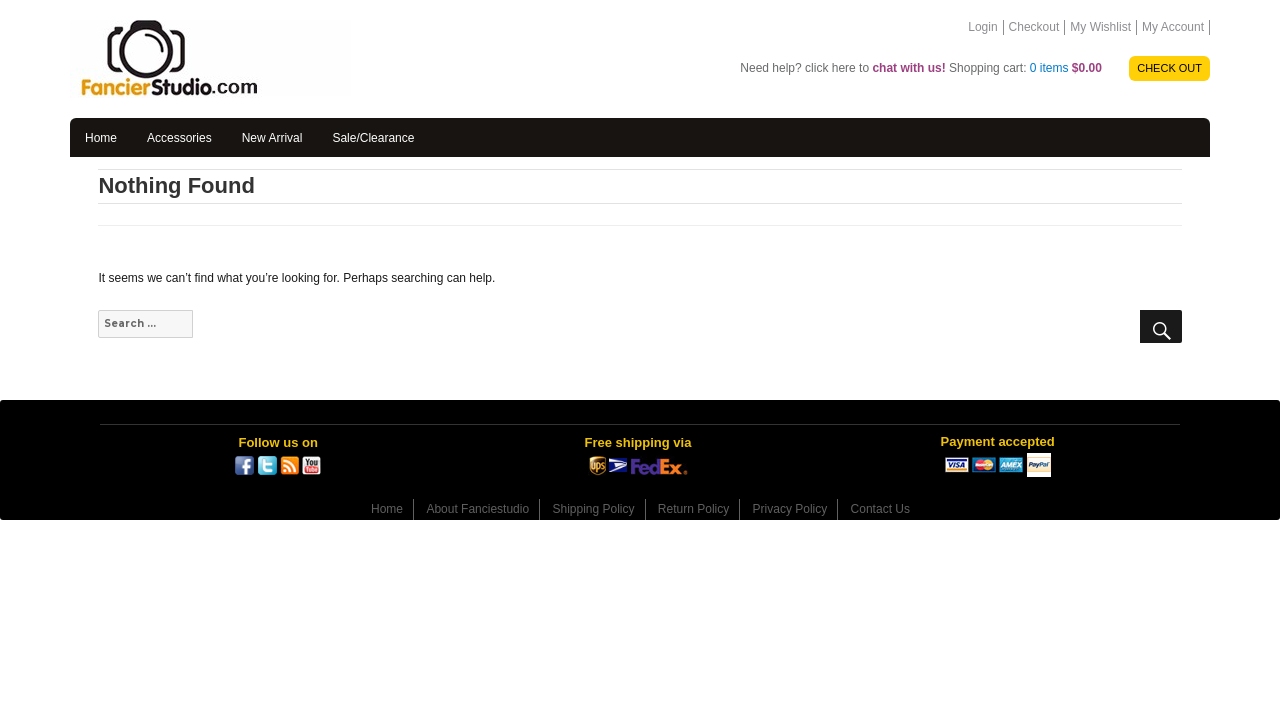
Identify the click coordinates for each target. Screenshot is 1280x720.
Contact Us (880, 509)
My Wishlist (1100, 27)
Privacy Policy (790, 509)
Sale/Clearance (373, 138)
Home (101, 138)
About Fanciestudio (477, 509)
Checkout (1034, 27)
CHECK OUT (1169, 68)
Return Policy (693, 509)
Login (982, 27)
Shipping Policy (593, 509)
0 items (1066, 68)
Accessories (179, 138)
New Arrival (272, 138)
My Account (1173, 27)
